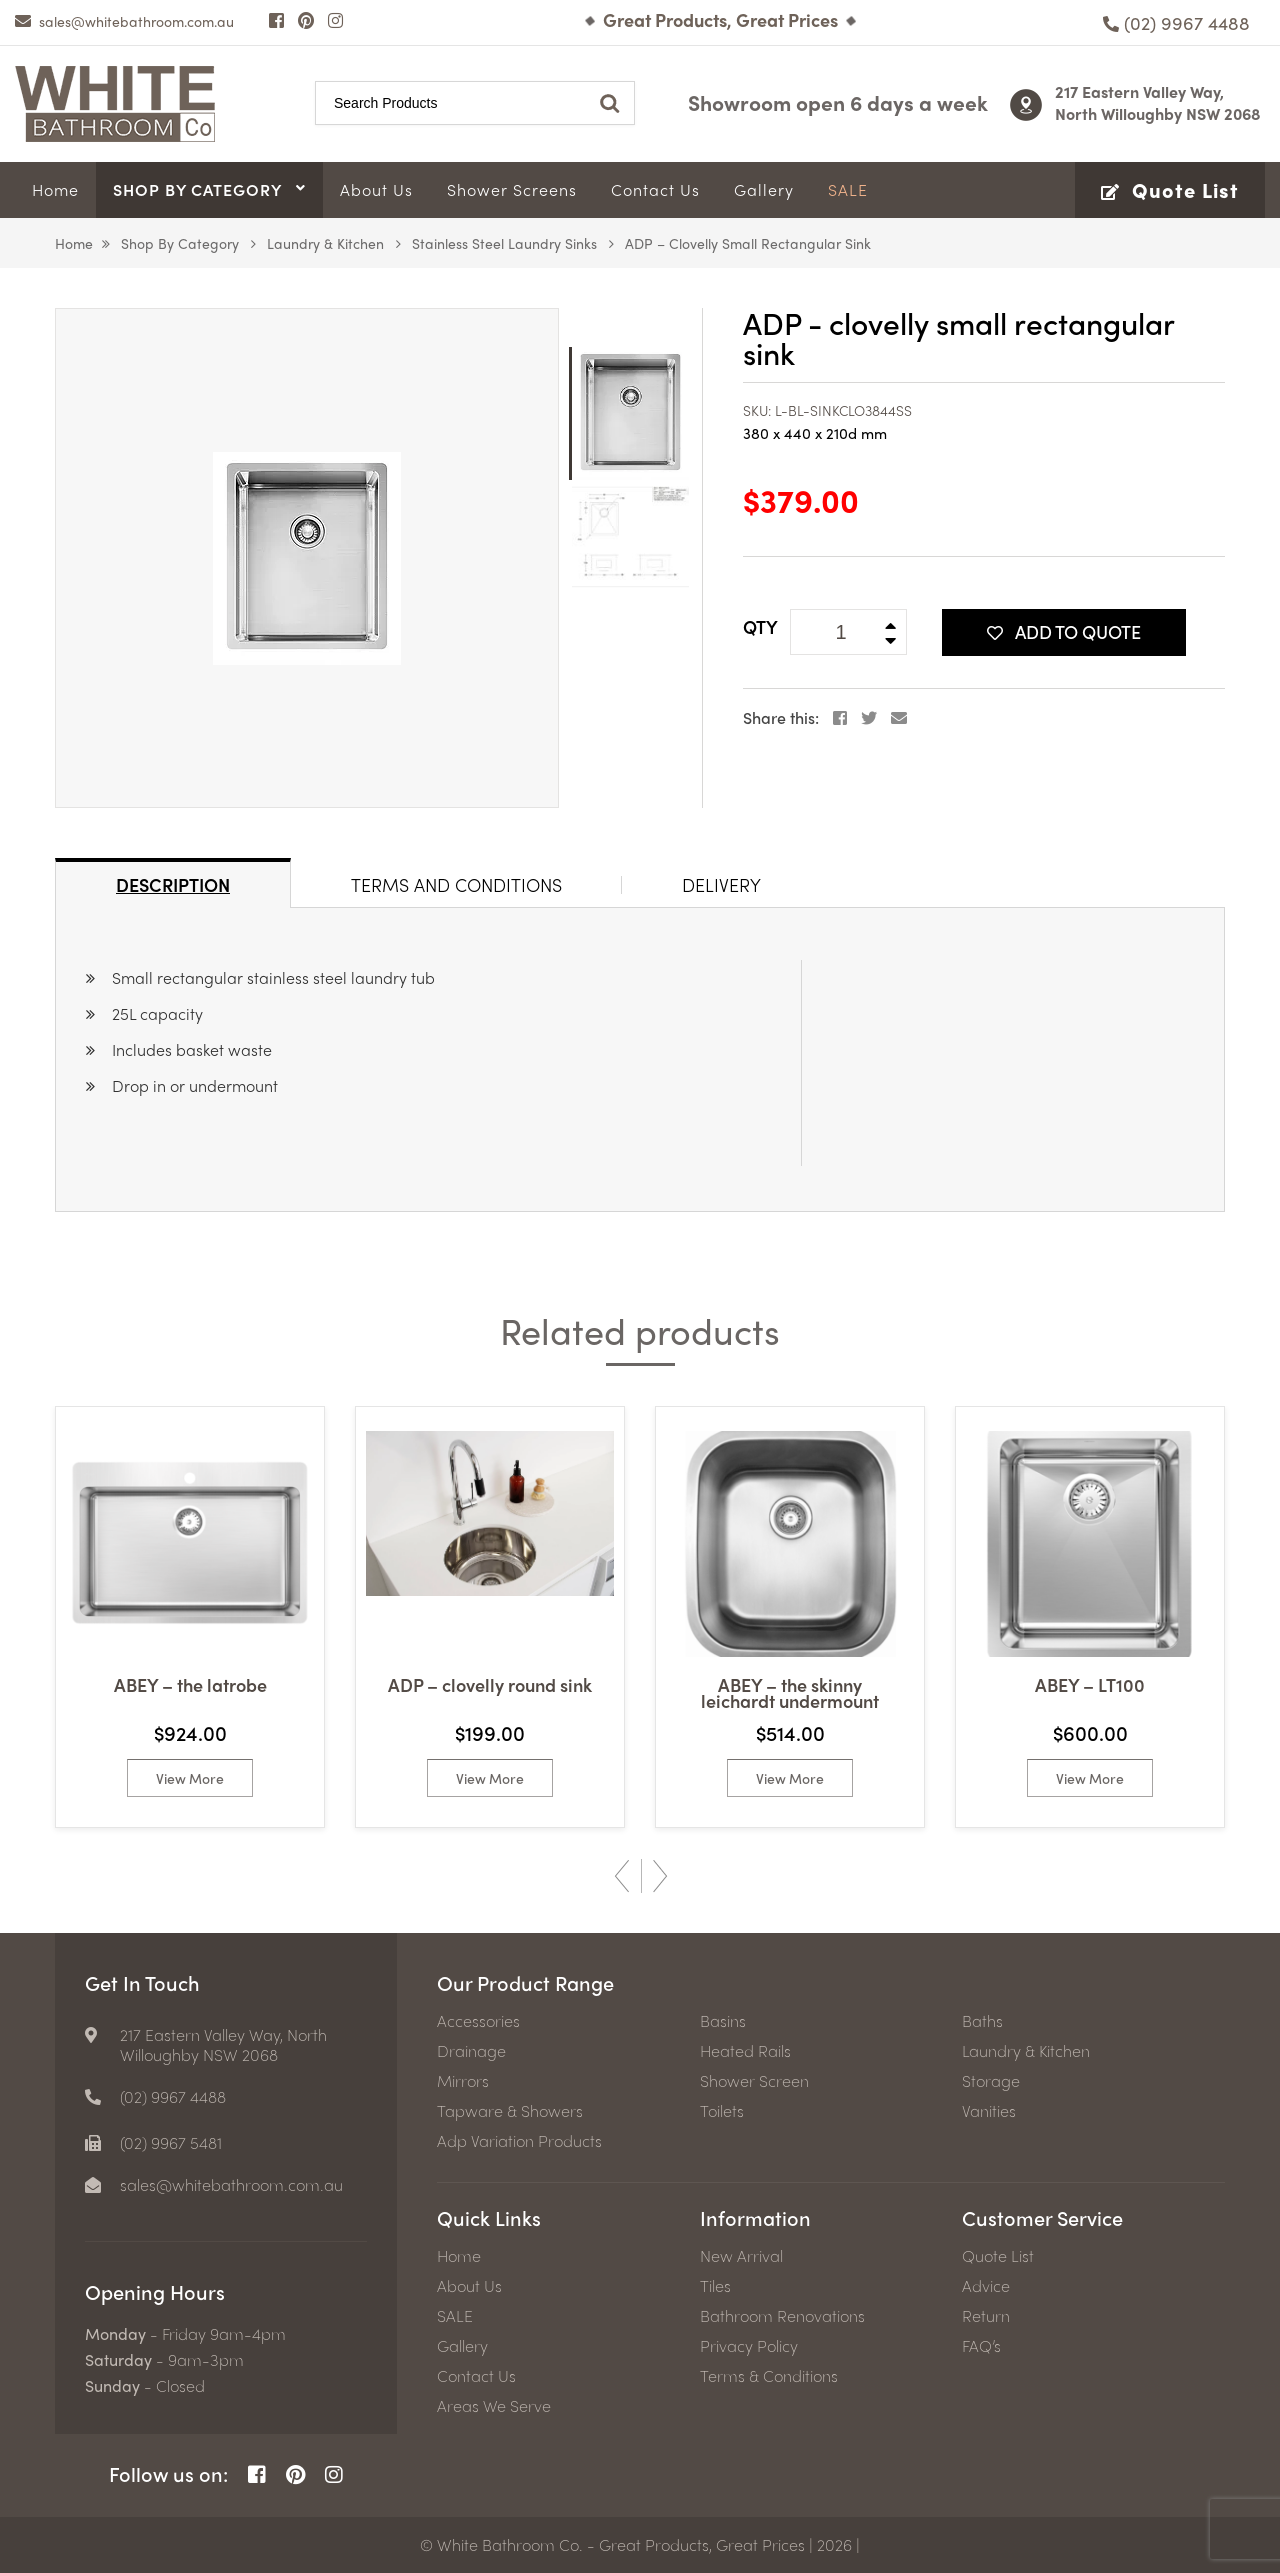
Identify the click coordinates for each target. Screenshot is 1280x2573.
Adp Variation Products (519, 2141)
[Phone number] (1176, 22)
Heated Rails (745, 2051)
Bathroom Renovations (782, 2316)
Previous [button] (622, 1876)
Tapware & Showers (510, 2111)
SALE (455, 2316)
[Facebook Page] (276, 20)
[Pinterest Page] (306, 20)
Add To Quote (1064, 631)
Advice (986, 2286)
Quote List (998, 2256)
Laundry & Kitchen (325, 243)
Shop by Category (180, 243)
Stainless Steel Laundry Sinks (504, 243)
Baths (982, 2021)
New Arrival (741, 2256)
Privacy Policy (749, 2346)
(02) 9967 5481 (171, 2143)
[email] (124, 21)
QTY (760, 626)
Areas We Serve (494, 2406)
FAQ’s (981, 2346)
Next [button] (660, 1876)
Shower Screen (754, 2081)
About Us (469, 2286)
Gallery (462, 2346)
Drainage (471, 2051)
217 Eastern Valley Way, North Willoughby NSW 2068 (1158, 102)
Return (986, 2316)
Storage (991, 2081)
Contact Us (476, 2376)
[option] (307, 558)
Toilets (722, 2111)
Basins (723, 2021)
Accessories (478, 2021)
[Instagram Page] (335, 20)
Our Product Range (525, 1982)
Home (74, 243)
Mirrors (463, 2081)
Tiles (715, 2286)
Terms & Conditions (769, 2376)
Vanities (989, 2111)
